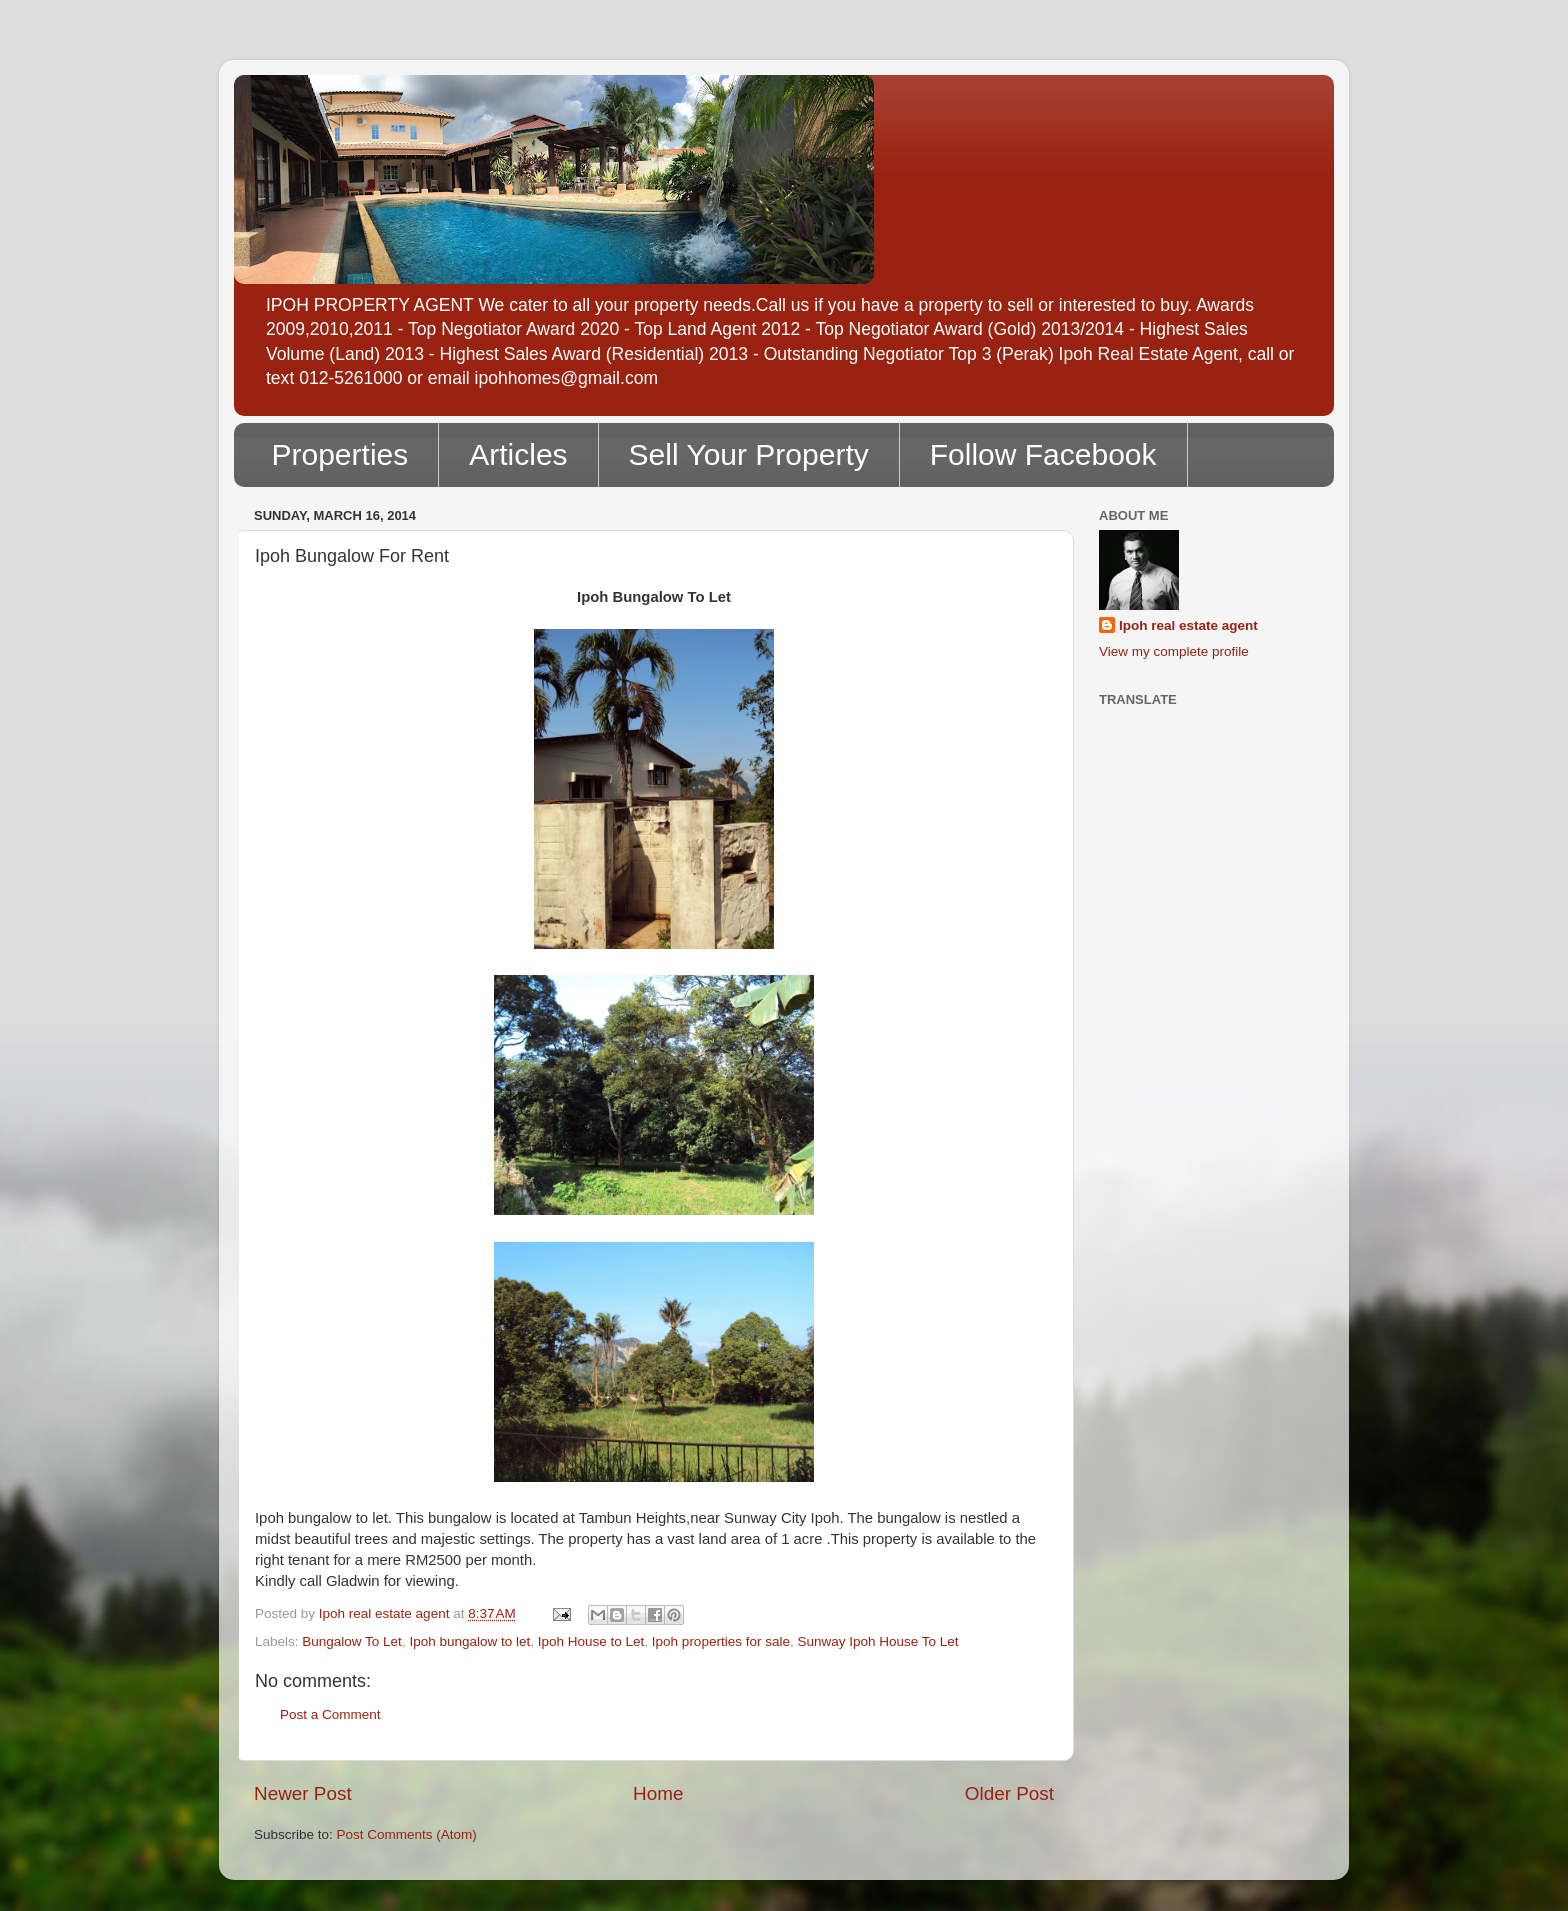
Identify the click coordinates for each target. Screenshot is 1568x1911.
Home (658, 1793)
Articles (518, 454)
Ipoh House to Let (591, 1641)
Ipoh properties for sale (721, 1641)
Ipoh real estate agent (1188, 625)
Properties (340, 454)
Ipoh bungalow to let (469, 1641)
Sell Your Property (749, 454)
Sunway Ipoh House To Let (877, 1641)
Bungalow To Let (352, 1641)
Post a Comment (330, 1714)
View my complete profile (1174, 651)
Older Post (1009, 1793)
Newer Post (303, 1793)
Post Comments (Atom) (407, 1834)
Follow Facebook (1043, 454)
